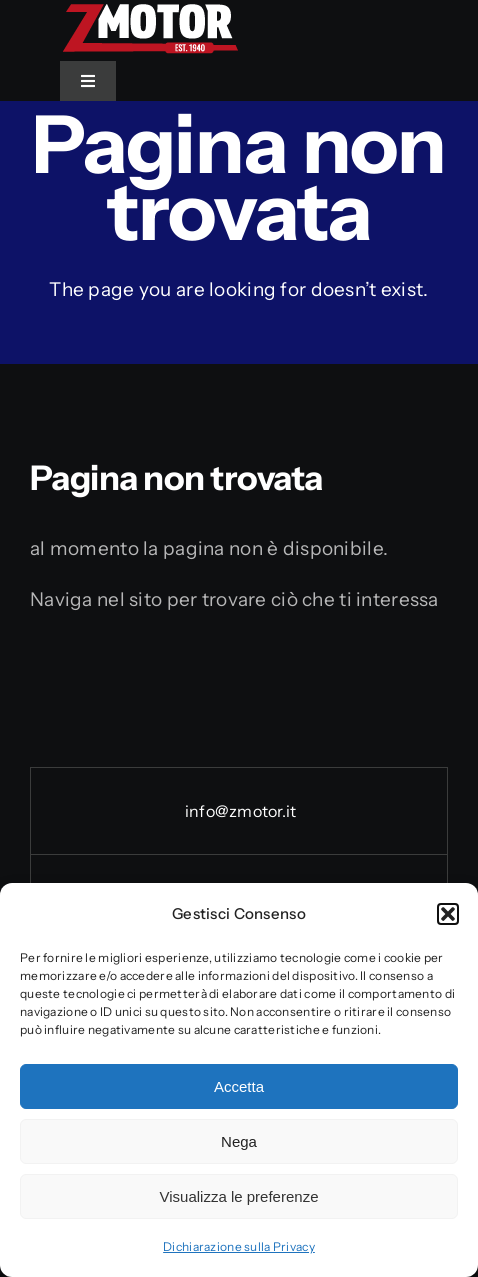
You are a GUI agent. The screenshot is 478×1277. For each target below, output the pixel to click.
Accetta (239, 1086)
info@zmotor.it (239, 811)
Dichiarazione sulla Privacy (239, 1246)
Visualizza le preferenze (239, 1196)
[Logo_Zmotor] (150, 11)
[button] (448, 914)
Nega (239, 1141)
